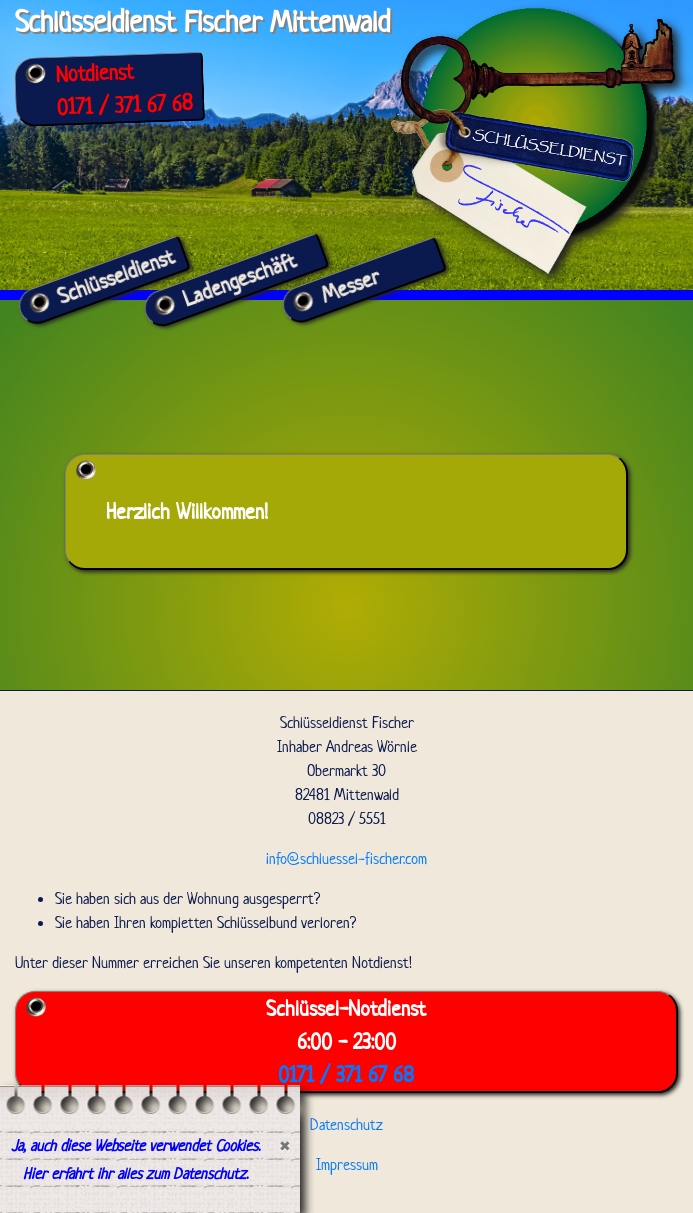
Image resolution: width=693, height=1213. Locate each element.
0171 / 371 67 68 (124, 104)
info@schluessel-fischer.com (346, 858)
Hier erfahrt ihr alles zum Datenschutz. (135, 1173)
